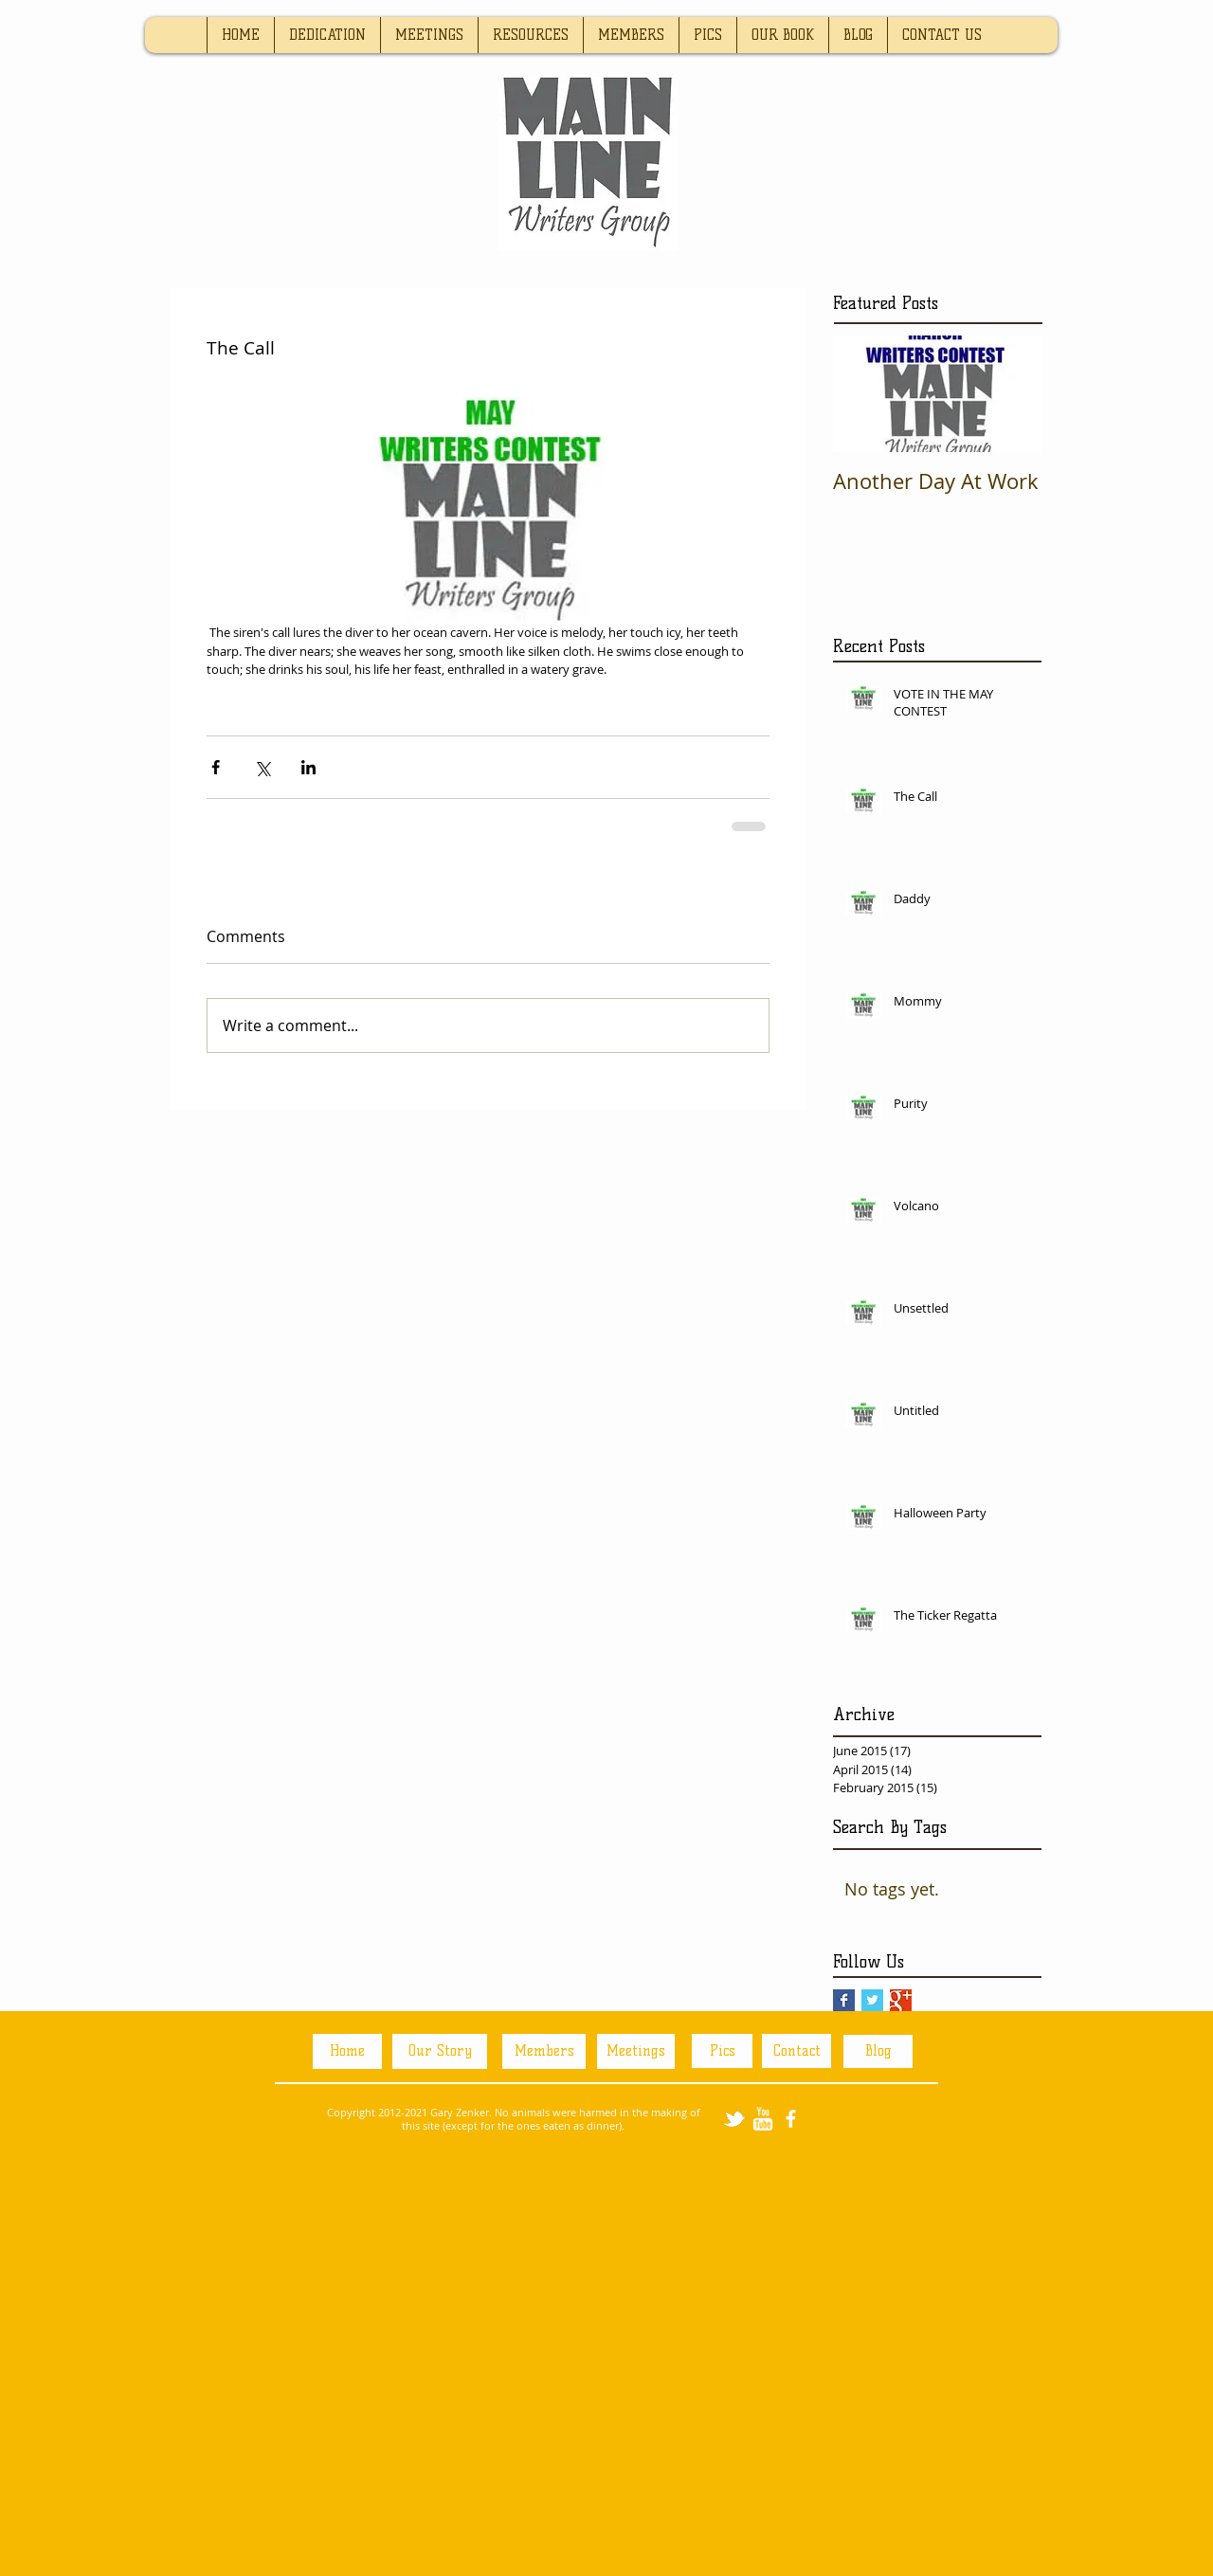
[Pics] (722, 2051)
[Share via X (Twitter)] (262, 767)
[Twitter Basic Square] (872, 2000)
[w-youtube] (762, 2119)
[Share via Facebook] (216, 767)
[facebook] (791, 2119)
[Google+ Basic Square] (901, 2000)
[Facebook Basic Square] (844, 2000)
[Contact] (796, 2051)
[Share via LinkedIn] (308, 767)
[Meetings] (636, 2051)
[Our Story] (439, 2051)
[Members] (544, 2051)
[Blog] (878, 2051)
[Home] (347, 2051)
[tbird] (734, 2119)
